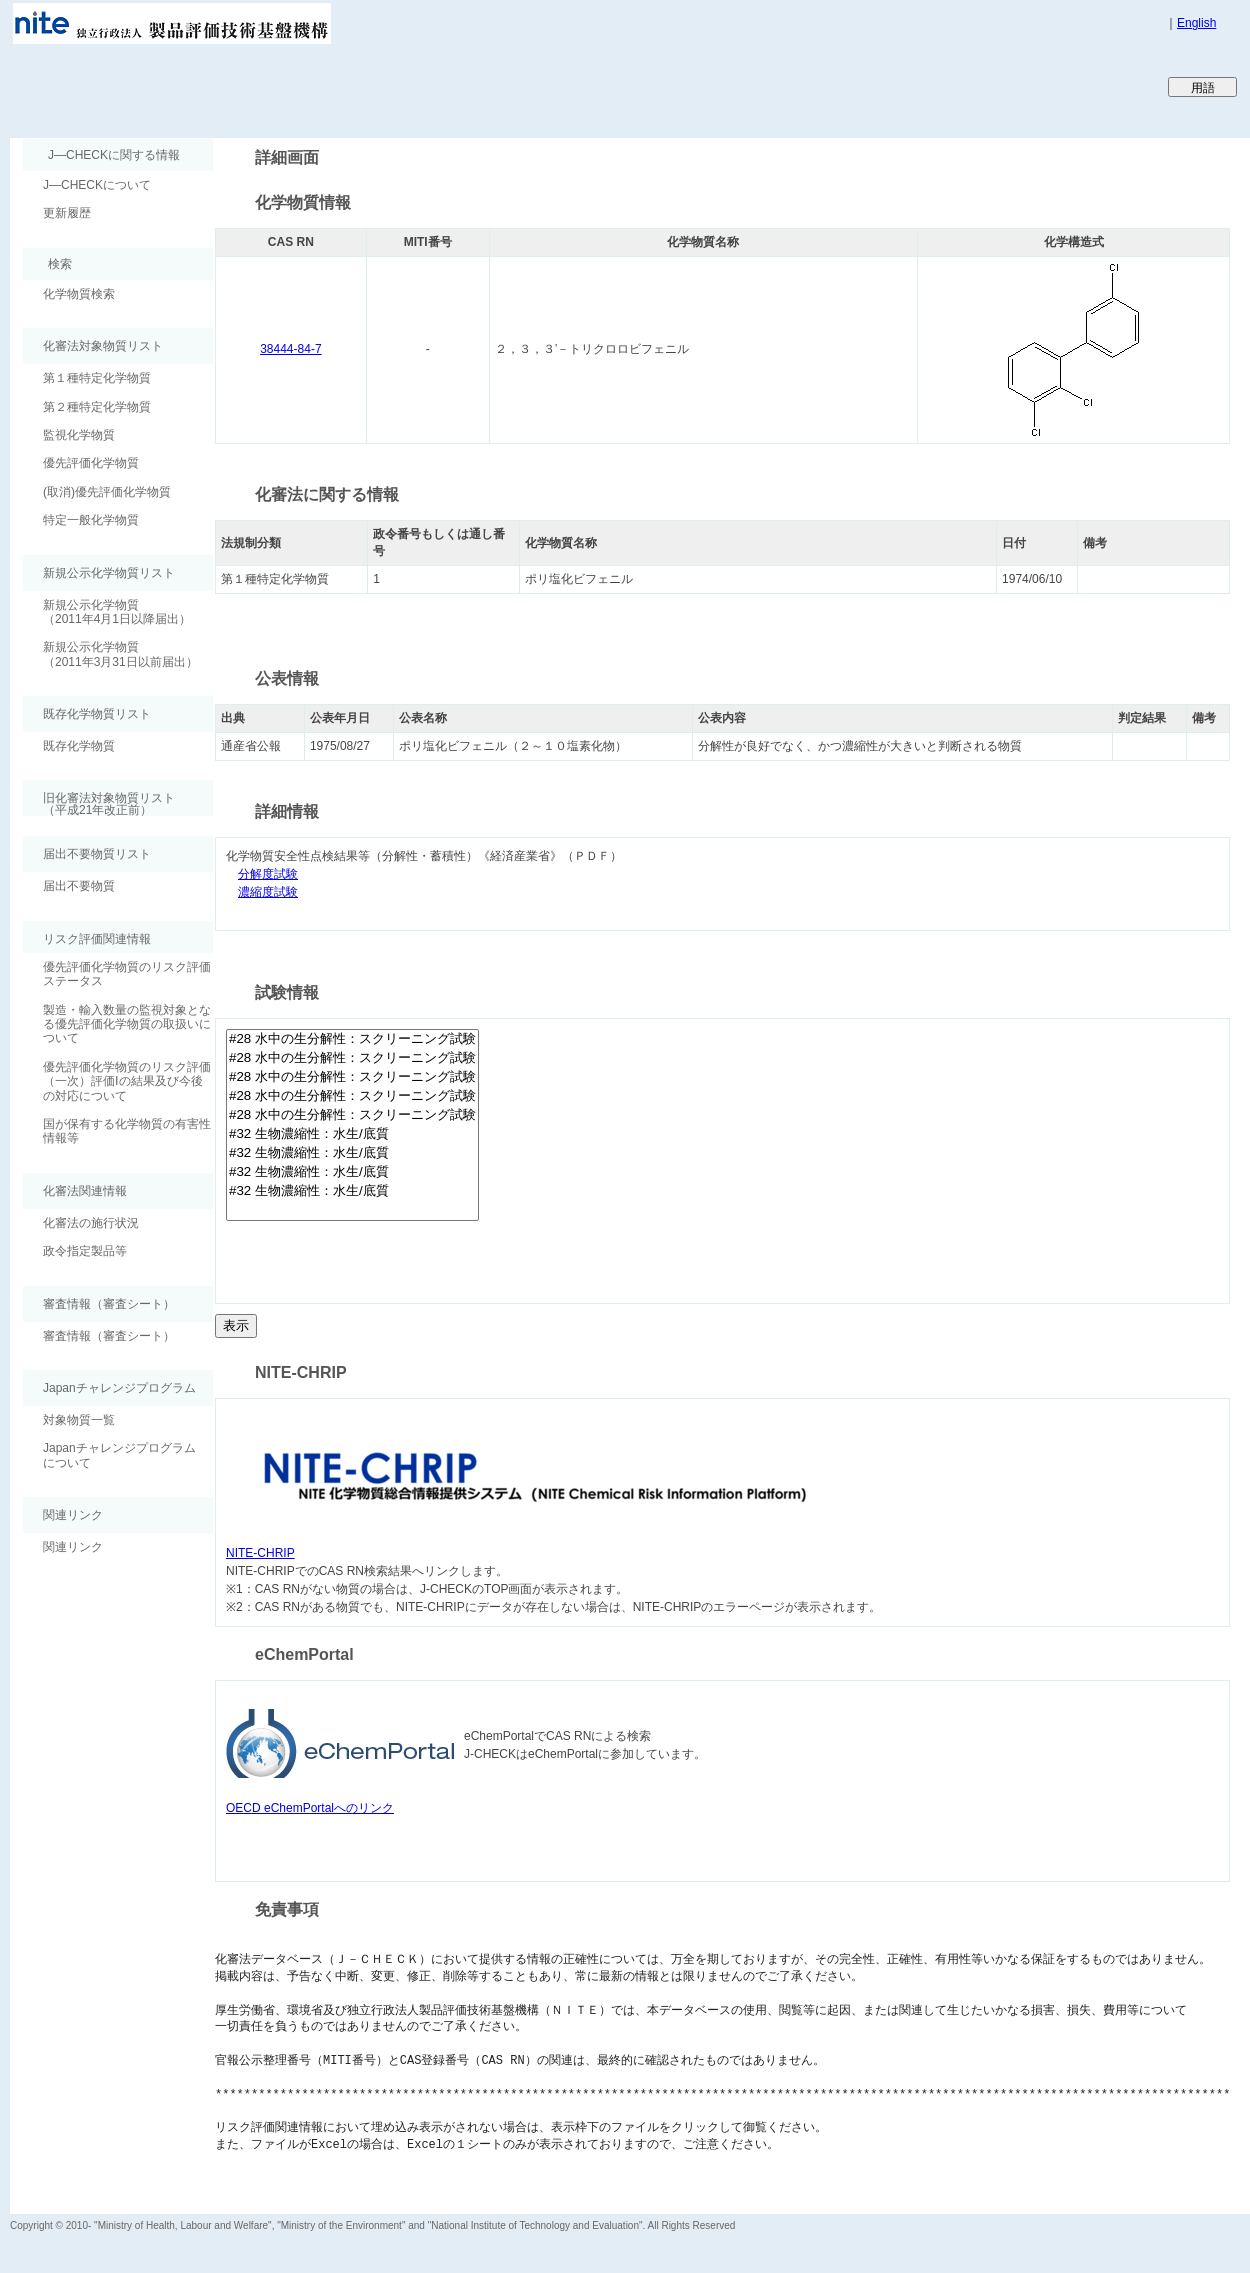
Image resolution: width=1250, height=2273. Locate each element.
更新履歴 (67, 213)
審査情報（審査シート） (109, 1336)
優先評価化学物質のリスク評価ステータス (127, 974)
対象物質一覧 (79, 1420)
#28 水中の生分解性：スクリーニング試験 (352, 1039)
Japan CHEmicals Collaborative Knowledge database (252, 86)
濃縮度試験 (268, 892)
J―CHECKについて (97, 185)
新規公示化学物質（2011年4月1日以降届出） (117, 612)
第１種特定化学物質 (97, 378)
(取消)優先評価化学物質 (107, 492)
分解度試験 (268, 874)
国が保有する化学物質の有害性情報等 (127, 1131)
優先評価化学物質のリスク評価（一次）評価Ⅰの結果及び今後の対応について (127, 1081)
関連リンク (73, 1547)
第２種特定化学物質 (97, 407)
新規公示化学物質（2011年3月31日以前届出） (120, 654)
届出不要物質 (79, 886)
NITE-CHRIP (260, 1553)
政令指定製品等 (85, 1251)
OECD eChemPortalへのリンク (310, 1808)
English (1196, 23)
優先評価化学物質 (91, 463)
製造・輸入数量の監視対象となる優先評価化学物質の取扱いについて (127, 1024)
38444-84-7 (290, 349)
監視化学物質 (79, 435)
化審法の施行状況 (91, 1223)
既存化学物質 (79, 746)
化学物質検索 (79, 294)
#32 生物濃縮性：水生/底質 (352, 1134)
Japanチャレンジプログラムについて (119, 1455)
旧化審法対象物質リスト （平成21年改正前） (99, 803)
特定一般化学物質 (91, 520)
